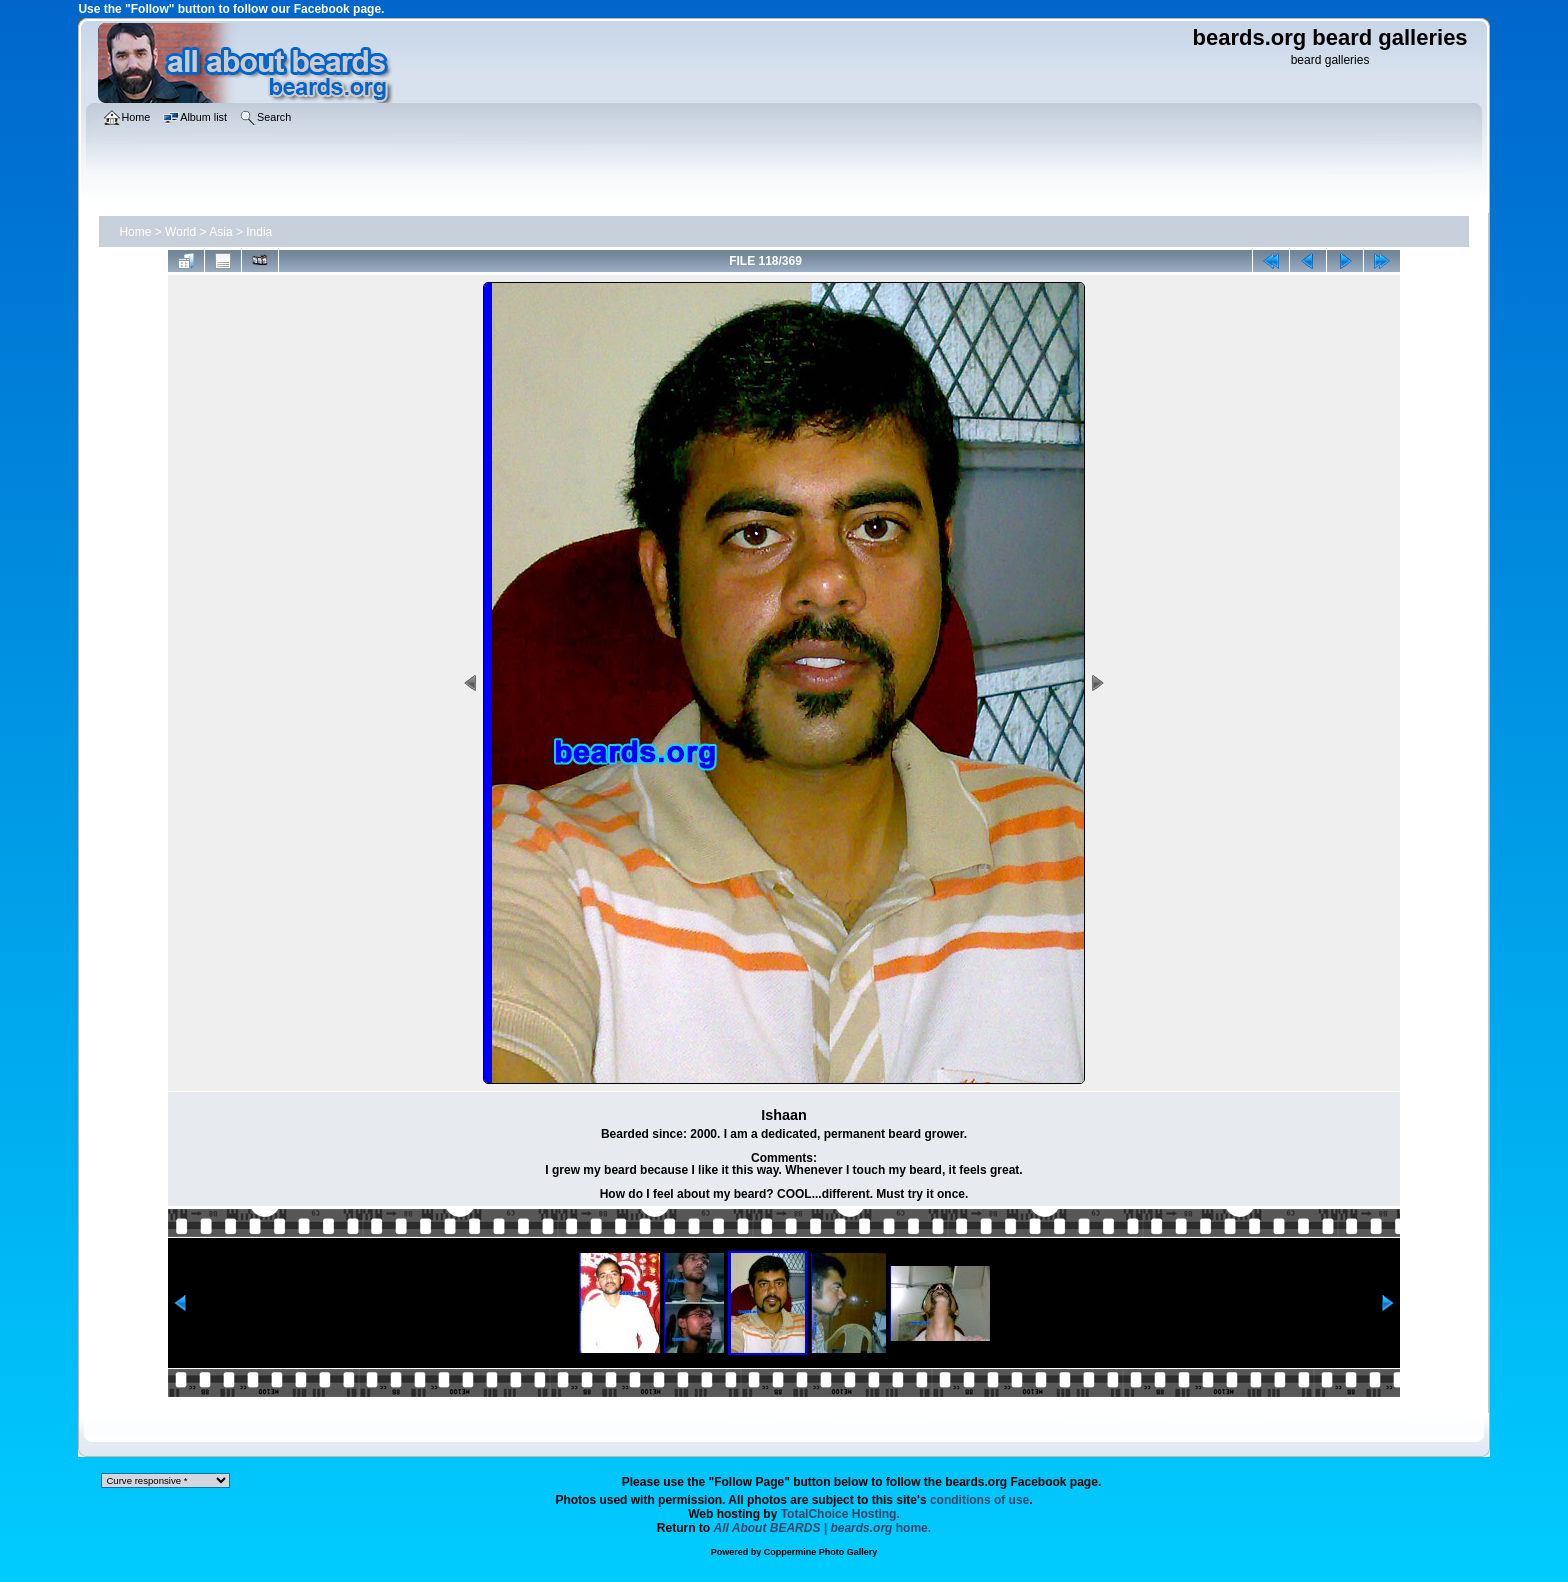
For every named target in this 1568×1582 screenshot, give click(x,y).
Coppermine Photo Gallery (821, 1552)
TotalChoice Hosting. (840, 1514)
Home (135, 232)
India (259, 232)
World (180, 232)
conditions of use (979, 1500)
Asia (220, 232)
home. (823, 1528)
